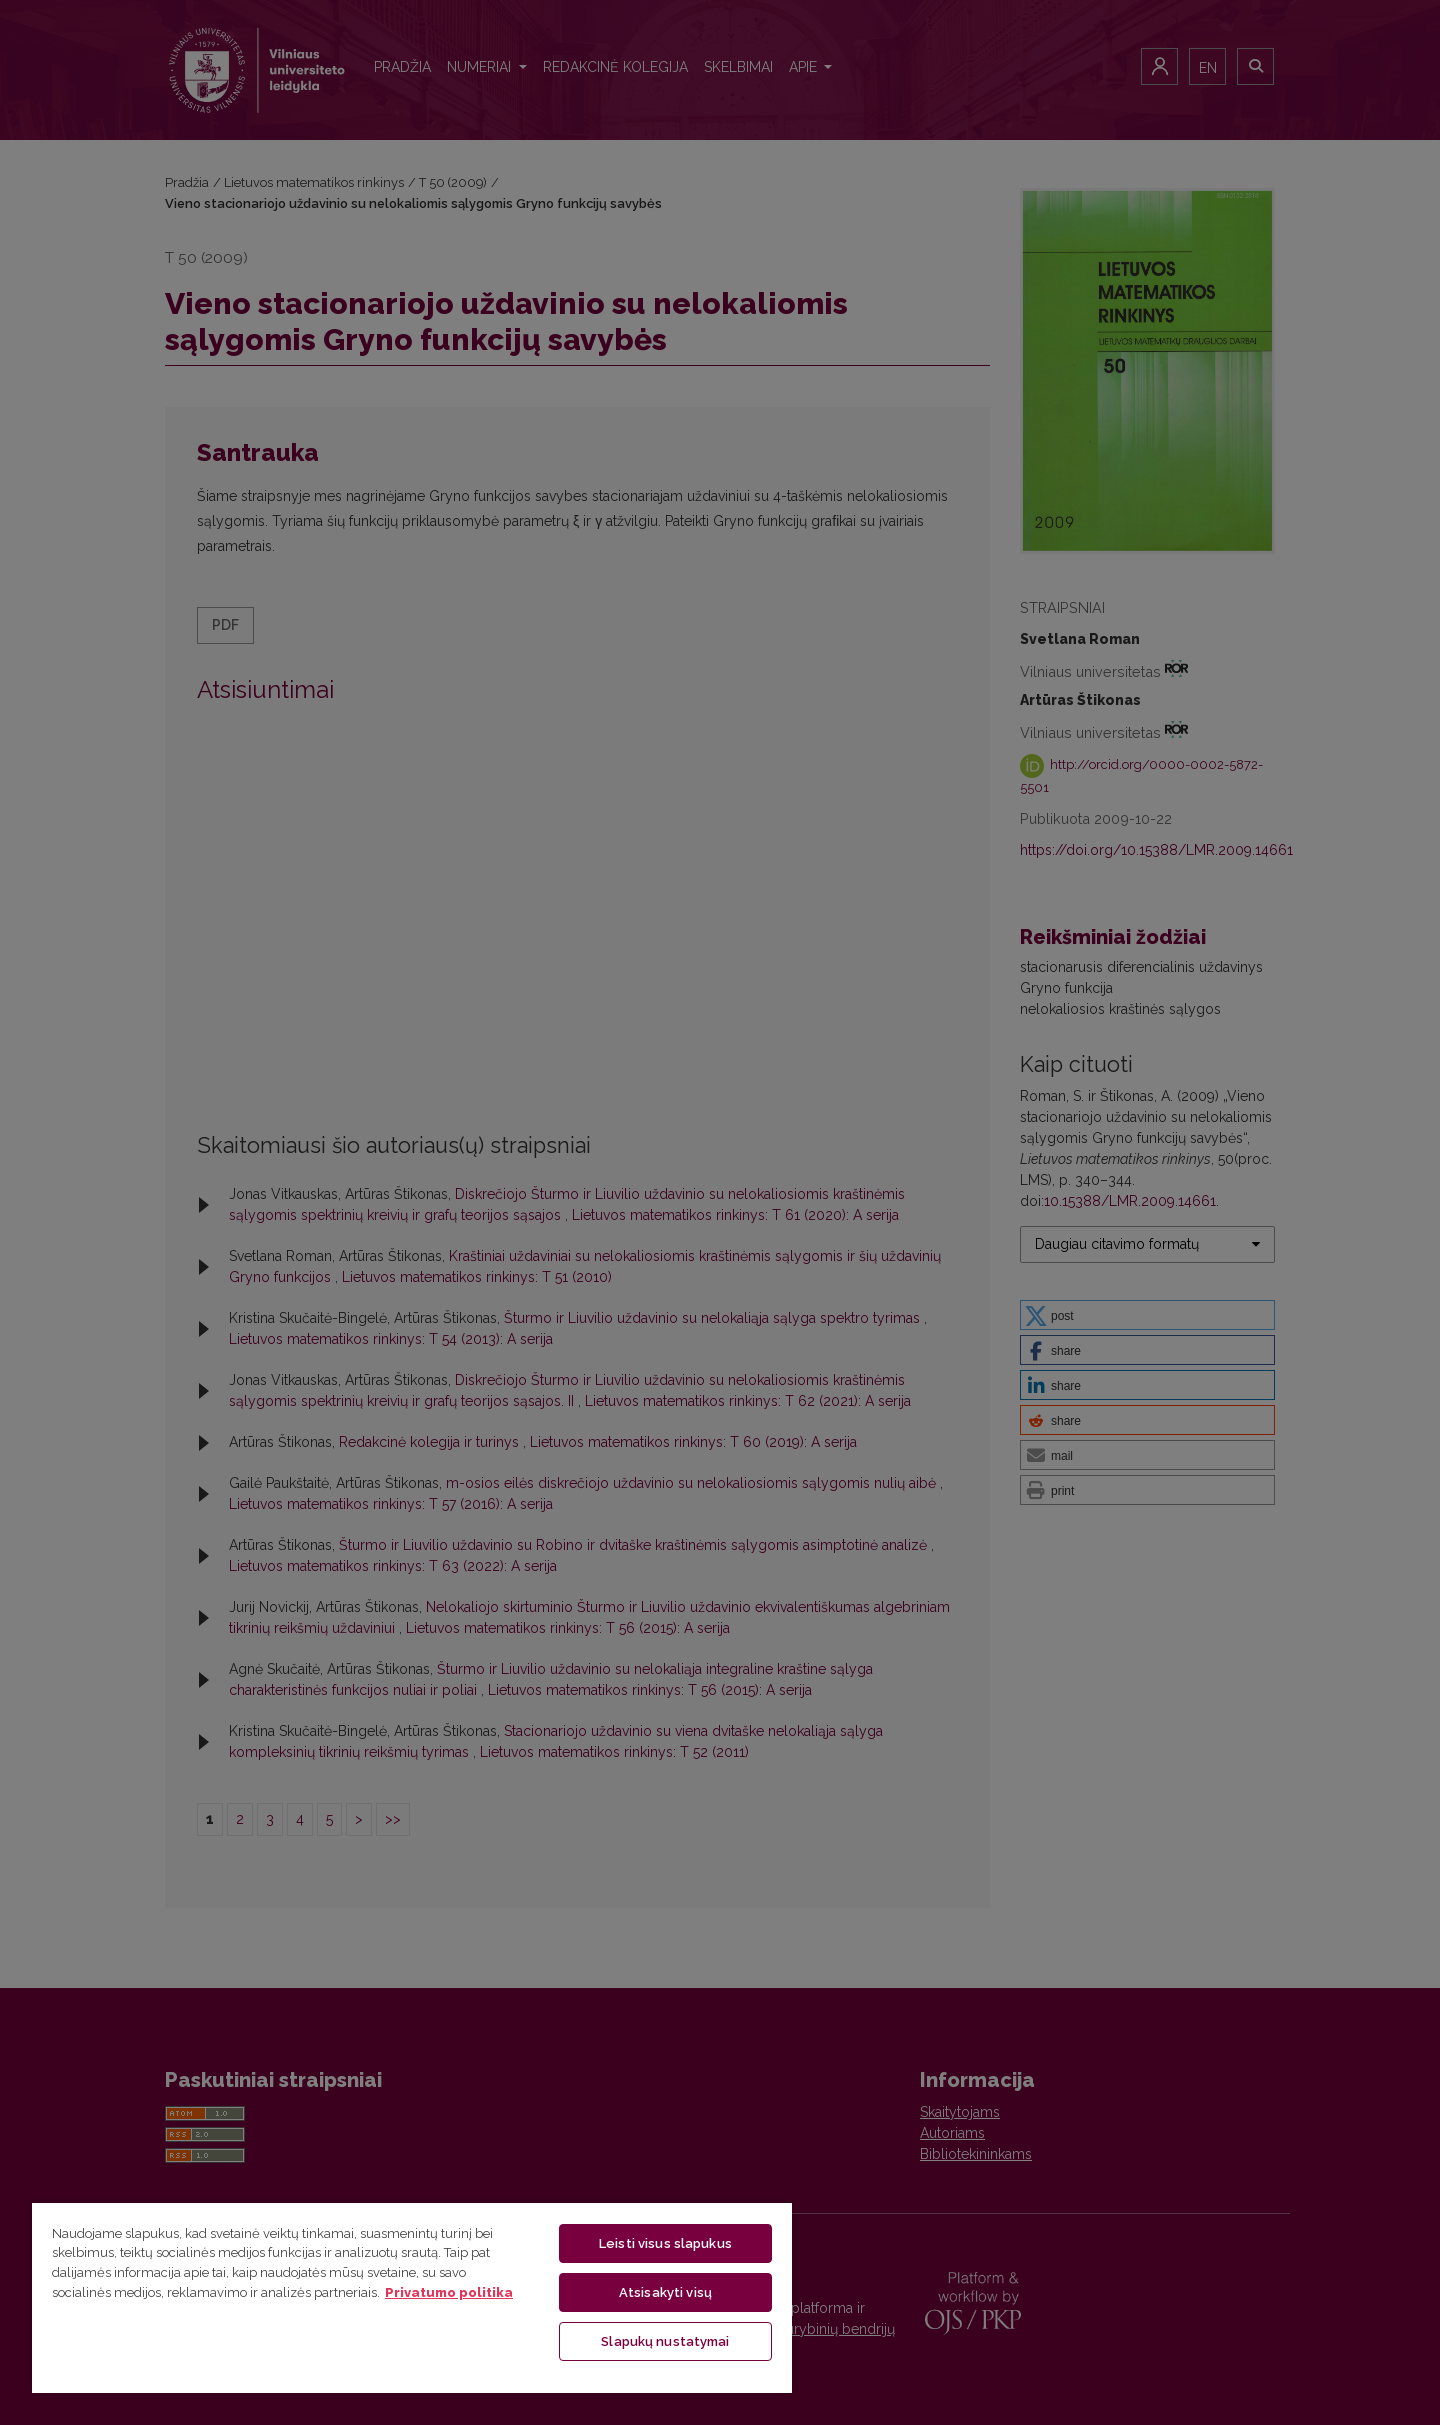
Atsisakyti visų (665, 2292)
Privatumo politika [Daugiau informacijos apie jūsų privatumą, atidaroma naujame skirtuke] (449, 2292)
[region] (412, 2297)
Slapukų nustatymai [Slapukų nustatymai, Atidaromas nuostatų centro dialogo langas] (665, 2341)
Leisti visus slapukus (665, 2243)
